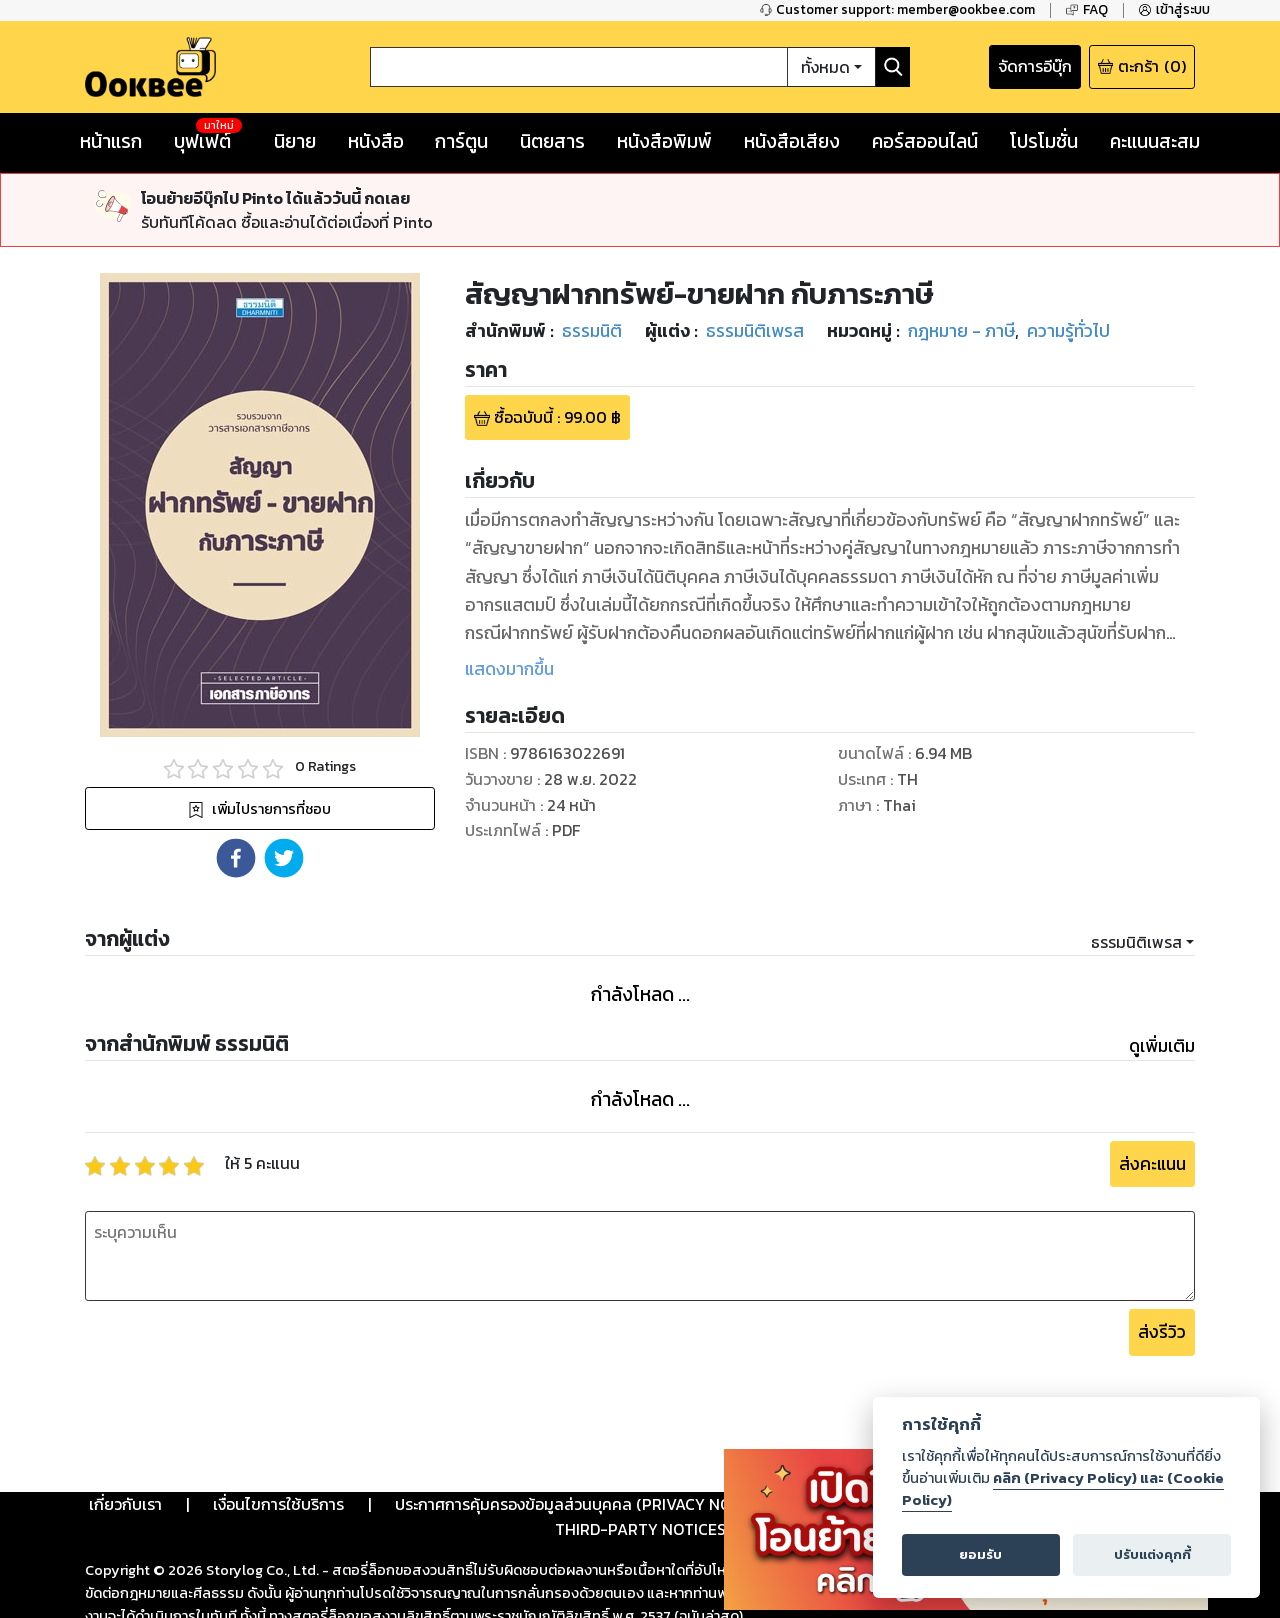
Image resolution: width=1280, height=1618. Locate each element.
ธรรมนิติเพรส (1136, 942)
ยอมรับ (980, 1554)
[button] (236, 858)
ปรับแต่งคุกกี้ (1152, 1554)
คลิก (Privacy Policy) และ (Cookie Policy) (1063, 1489)
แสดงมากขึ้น (509, 669)
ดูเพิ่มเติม (1162, 1046)
